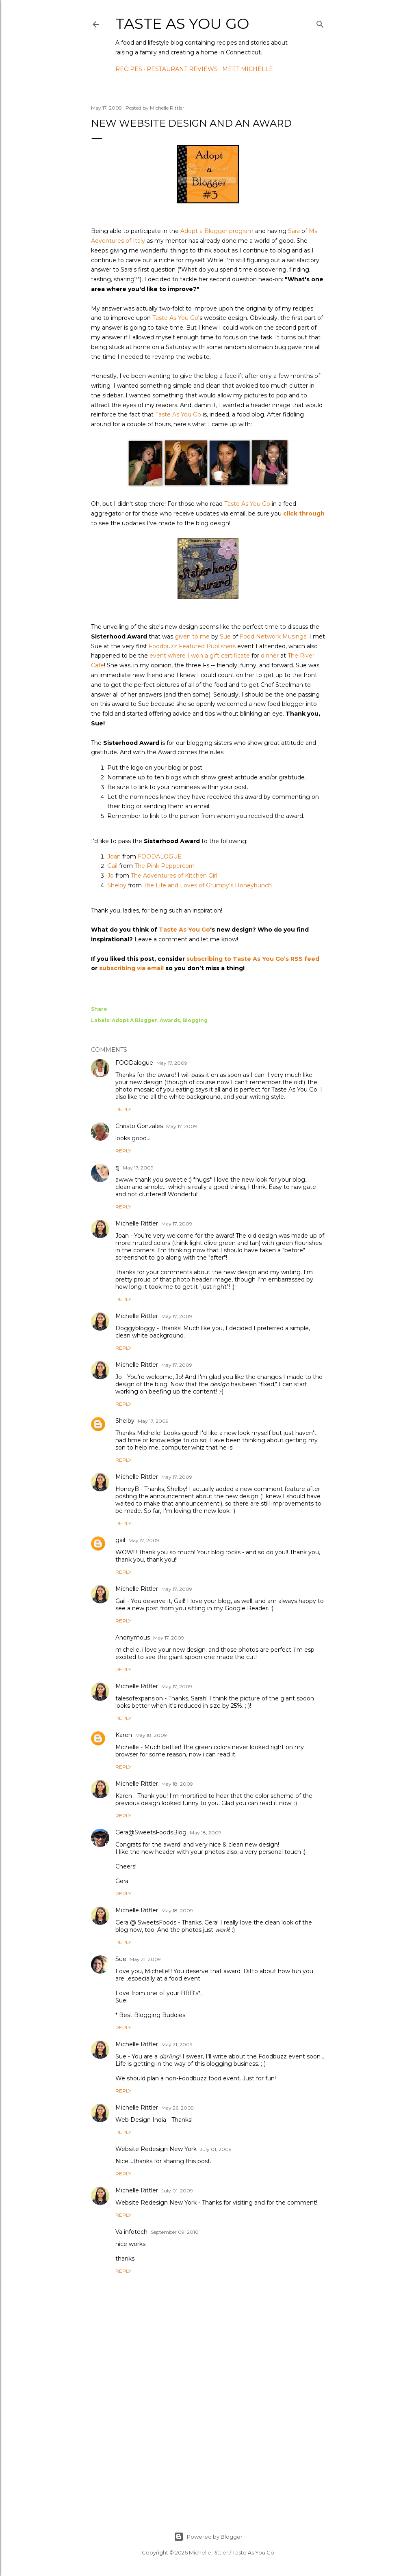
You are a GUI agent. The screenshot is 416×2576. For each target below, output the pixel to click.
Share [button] (99, 1009)
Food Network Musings (273, 636)
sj (117, 1167)
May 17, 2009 (171, 1063)
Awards (170, 1020)
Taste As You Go (182, 23)
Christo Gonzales (139, 1126)
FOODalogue (134, 1062)
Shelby (116, 885)
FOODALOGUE (160, 856)
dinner (270, 655)
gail (120, 1540)
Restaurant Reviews (182, 69)
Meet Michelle (247, 69)
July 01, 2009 (216, 2149)
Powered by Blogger (208, 2536)
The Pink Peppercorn (164, 865)
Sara (294, 231)
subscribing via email (131, 968)
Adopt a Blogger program (217, 231)
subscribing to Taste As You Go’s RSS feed (252, 958)
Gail (112, 865)
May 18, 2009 (151, 1735)
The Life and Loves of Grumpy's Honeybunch (207, 885)
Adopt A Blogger (134, 1020)
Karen (123, 1735)
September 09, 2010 (175, 2232)
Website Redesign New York (156, 2149)
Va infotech (131, 2231)
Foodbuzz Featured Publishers (192, 646)
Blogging (195, 1020)
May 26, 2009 (177, 2108)
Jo (110, 875)
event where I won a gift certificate (200, 655)
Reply (123, 1109)
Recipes (128, 69)
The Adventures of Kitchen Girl (174, 875)
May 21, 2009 (145, 1959)
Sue (225, 636)
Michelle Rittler (136, 1223)
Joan (114, 856)
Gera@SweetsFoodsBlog (150, 1832)
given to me (192, 636)
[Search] (320, 23)
